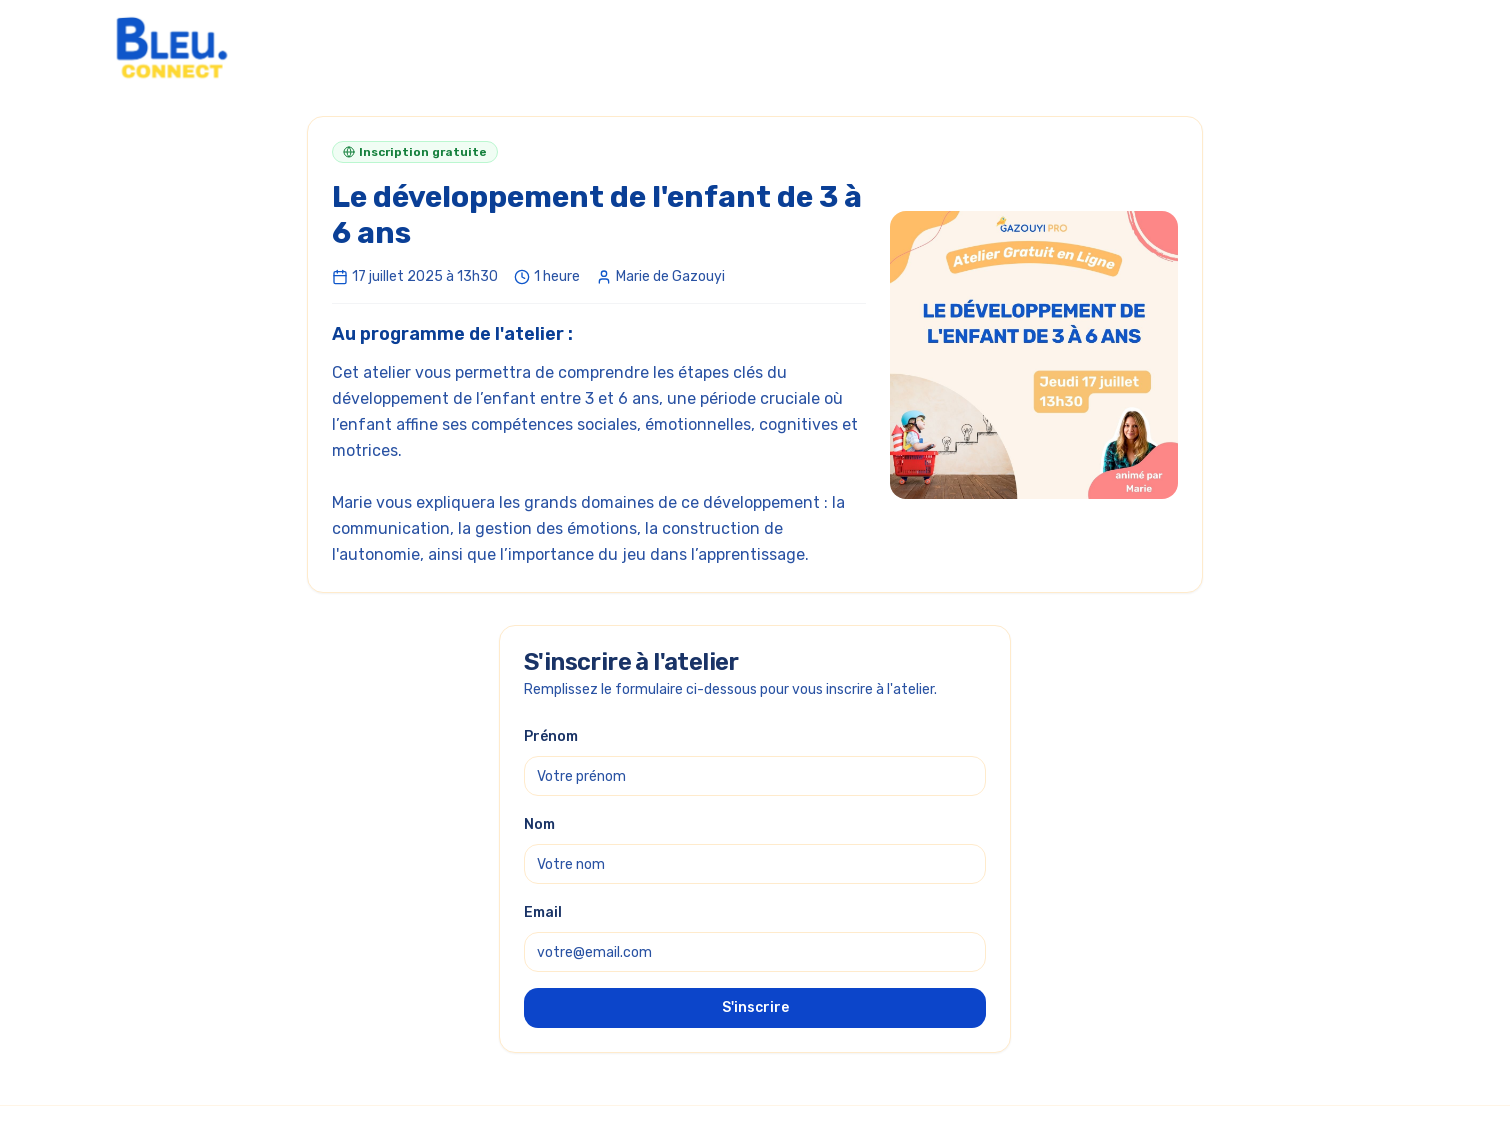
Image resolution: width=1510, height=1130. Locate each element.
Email (543, 912)
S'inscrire (755, 1007)
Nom (539, 824)
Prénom (551, 736)
